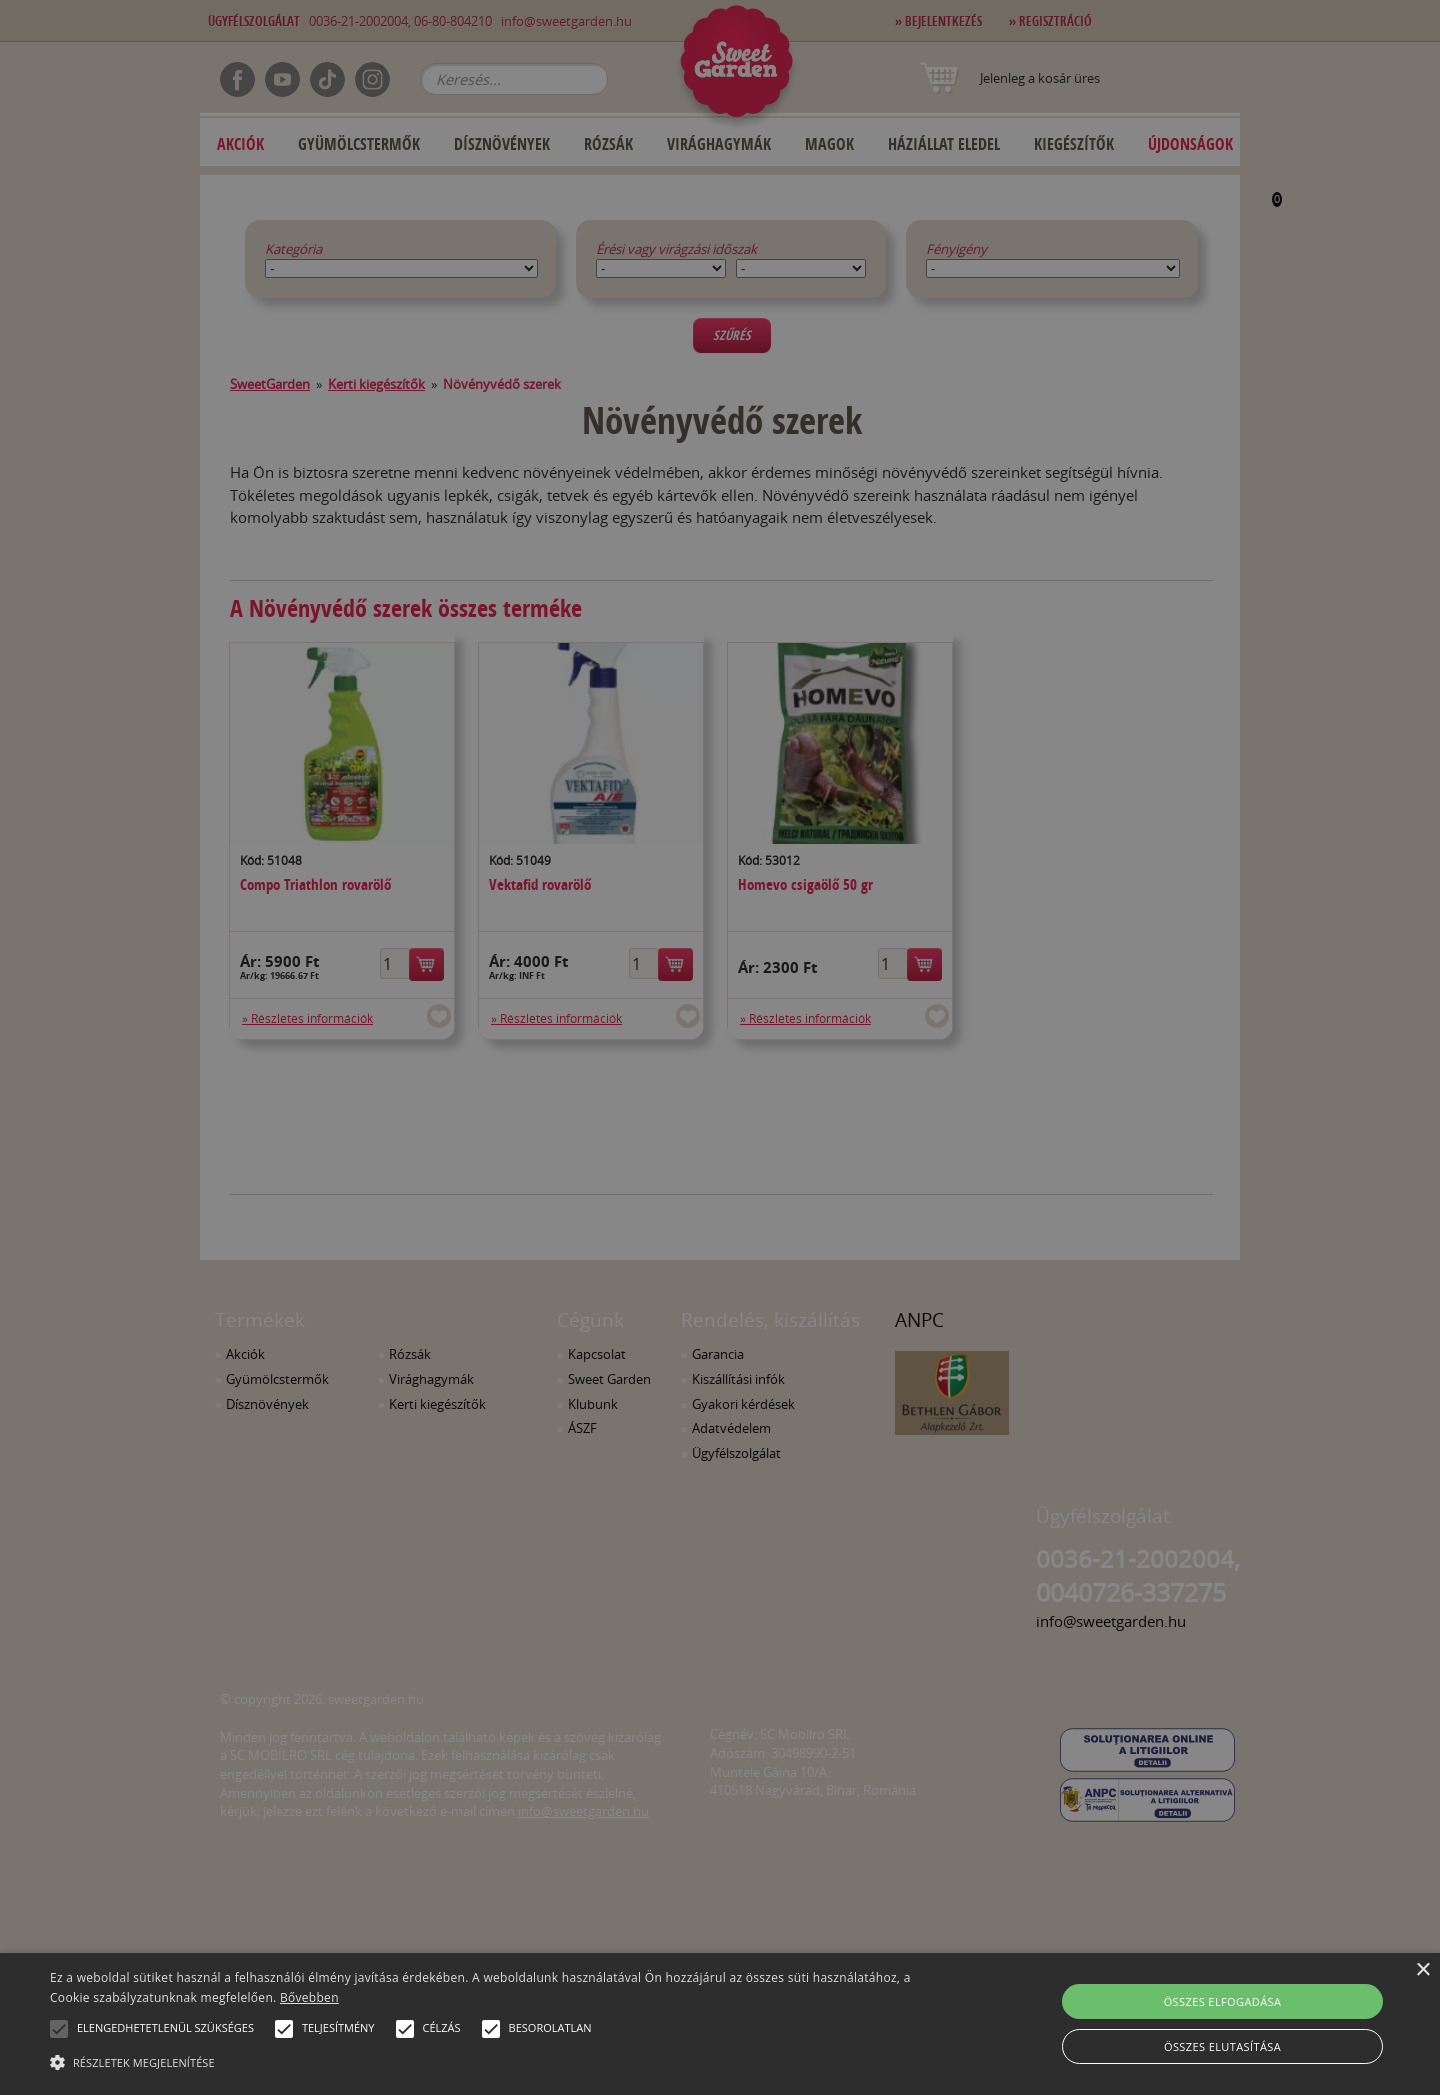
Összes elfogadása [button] (1223, 2001)
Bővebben (309, 1997)
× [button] (1422, 1970)
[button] (59, 2029)
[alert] (720, 1047)
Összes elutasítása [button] (1222, 2046)
